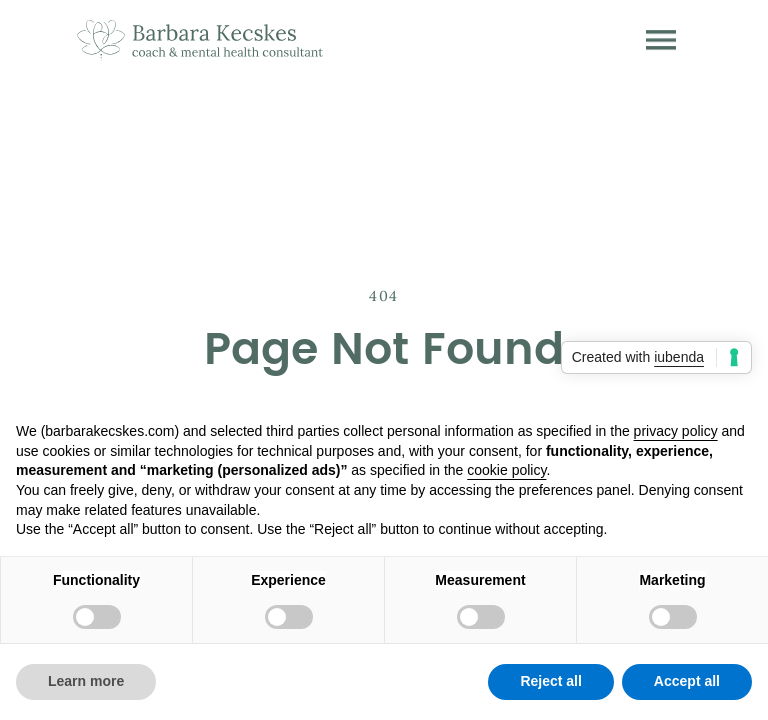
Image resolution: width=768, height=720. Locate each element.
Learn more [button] (86, 681)
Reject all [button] (550, 681)
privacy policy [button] (676, 431)
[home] (200, 40)
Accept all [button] (687, 681)
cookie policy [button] (506, 470)
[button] (661, 40)
